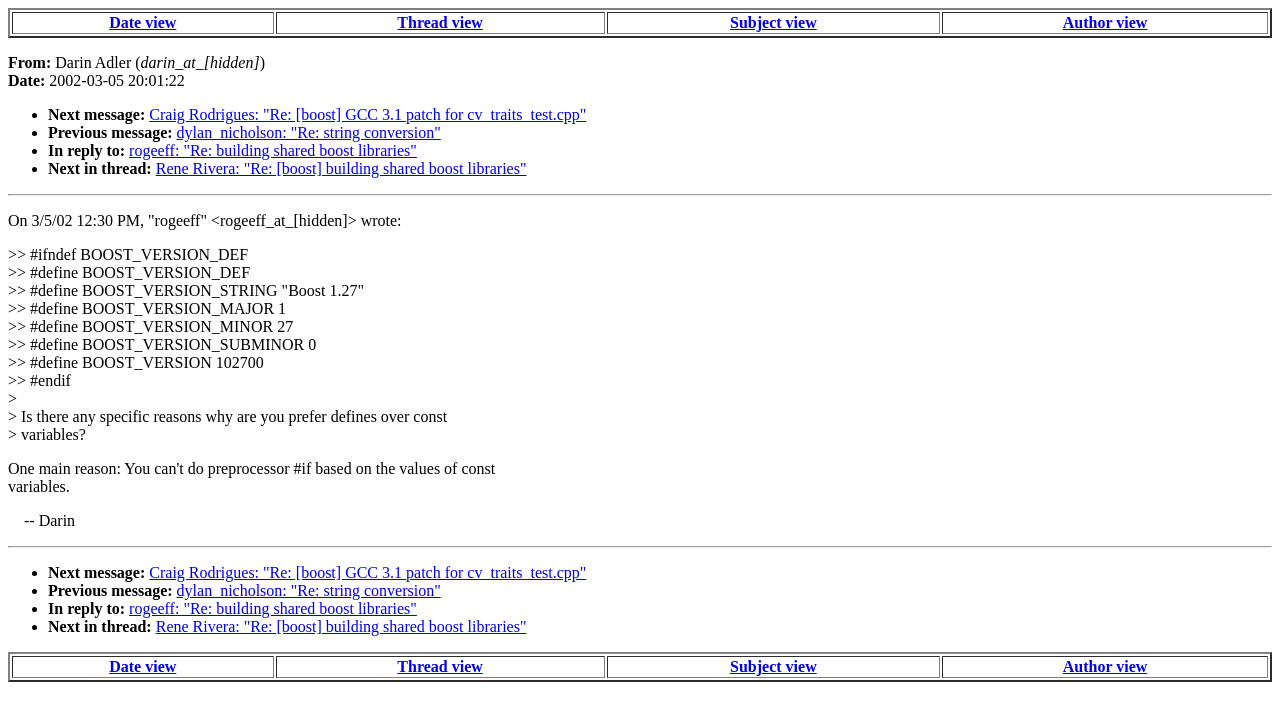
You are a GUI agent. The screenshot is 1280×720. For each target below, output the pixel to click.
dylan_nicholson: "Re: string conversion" (309, 132)
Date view (142, 22)
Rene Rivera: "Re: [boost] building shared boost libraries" (341, 168)
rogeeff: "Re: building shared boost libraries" (273, 150)
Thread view (439, 22)
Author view (1105, 22)
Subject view (773, 22)
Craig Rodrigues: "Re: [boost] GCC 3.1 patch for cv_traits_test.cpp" (367, 114)
